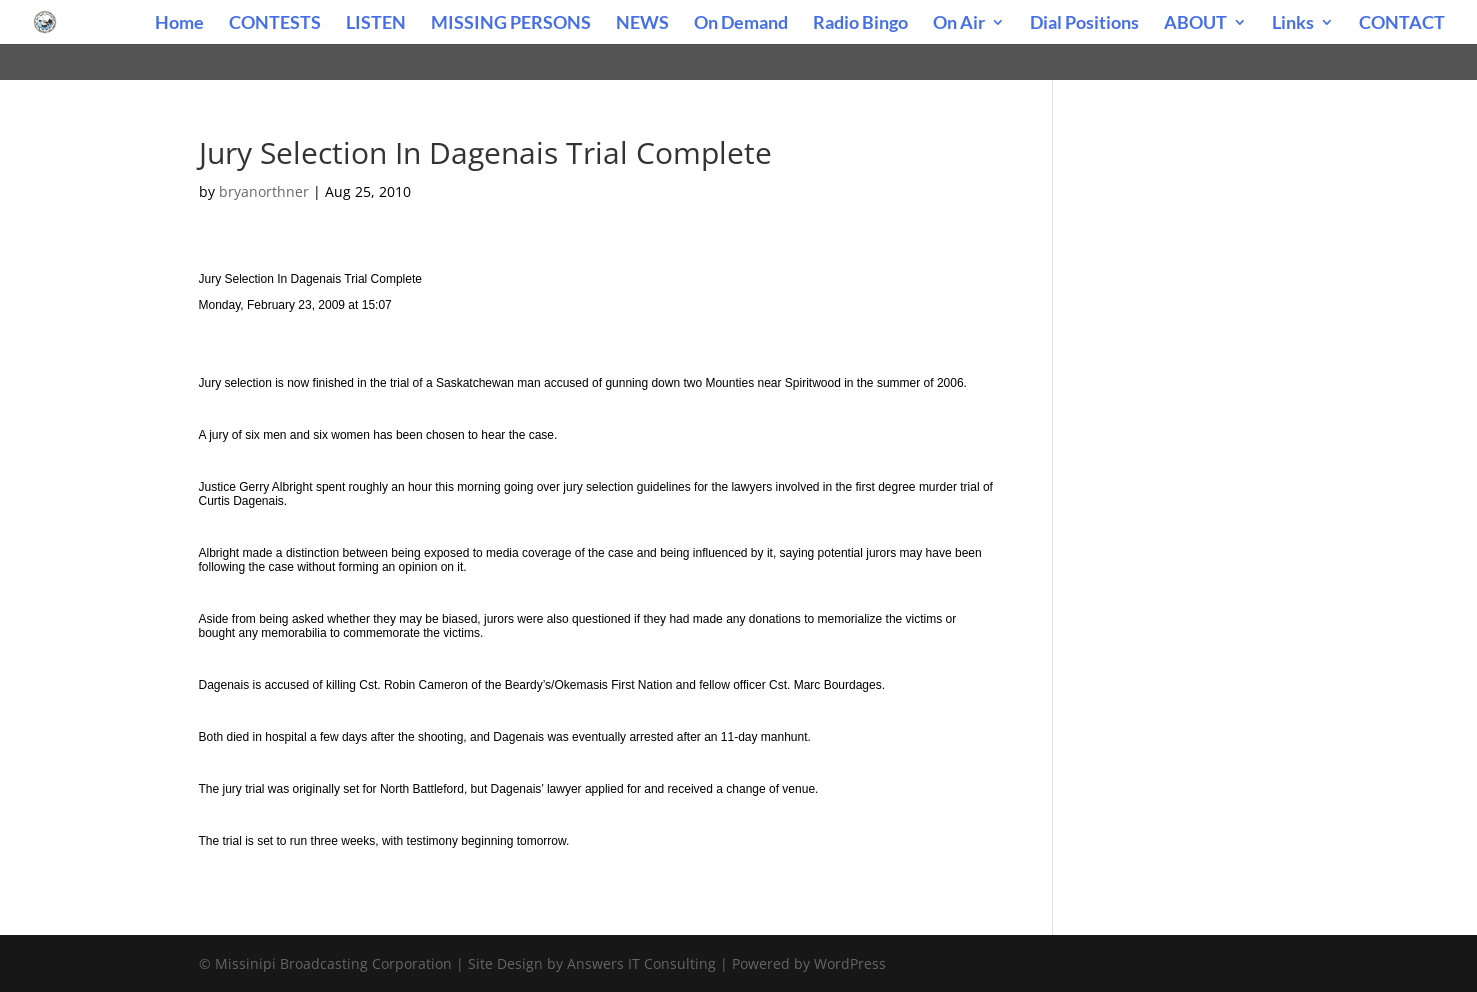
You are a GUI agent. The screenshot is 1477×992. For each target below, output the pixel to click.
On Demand (741, 24)
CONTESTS (275, 24)
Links (1293, 24)
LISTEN (376, 24)
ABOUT (1195, 24)
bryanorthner (264, 191)
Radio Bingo (860, 24)
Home (179, 24)
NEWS (642, 24)
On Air (959, 24)
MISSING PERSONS (511, 24)
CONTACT (1402, 24)
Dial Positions (1084, 24)
